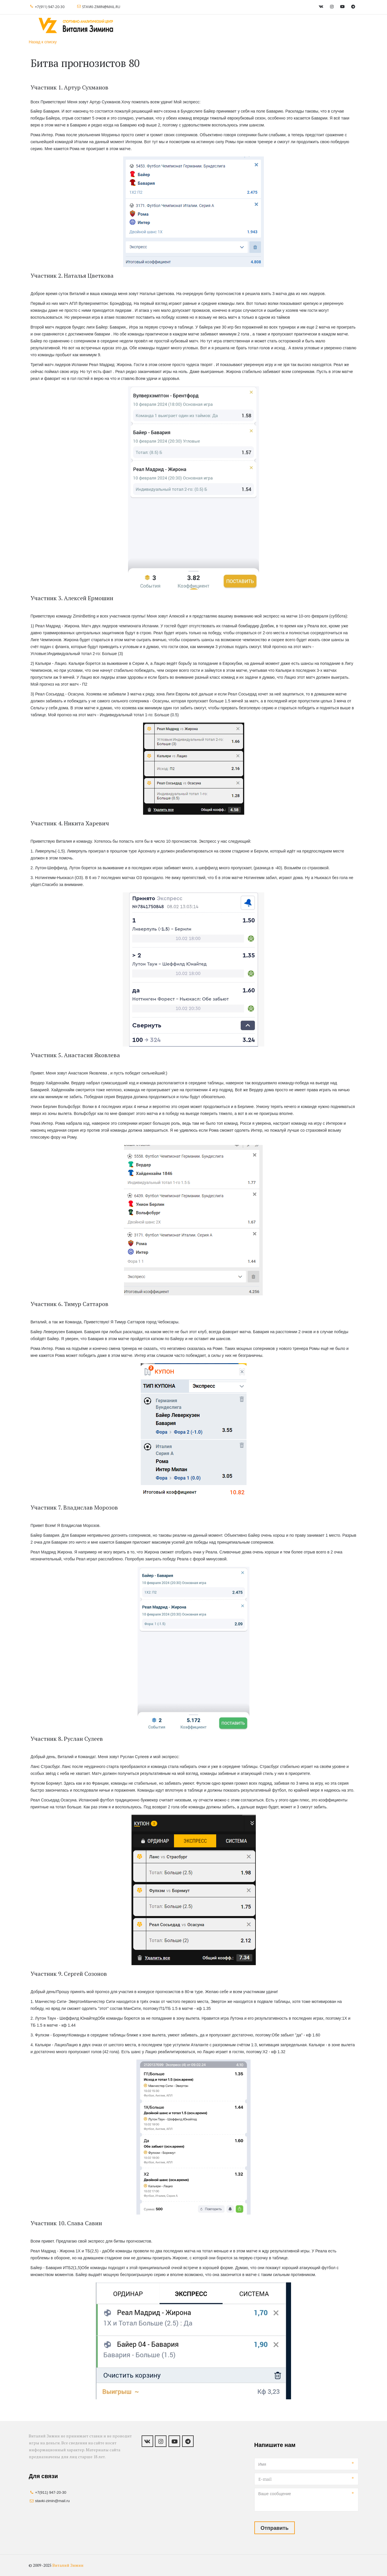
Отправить (275, 2527)
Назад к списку (43, 42)
